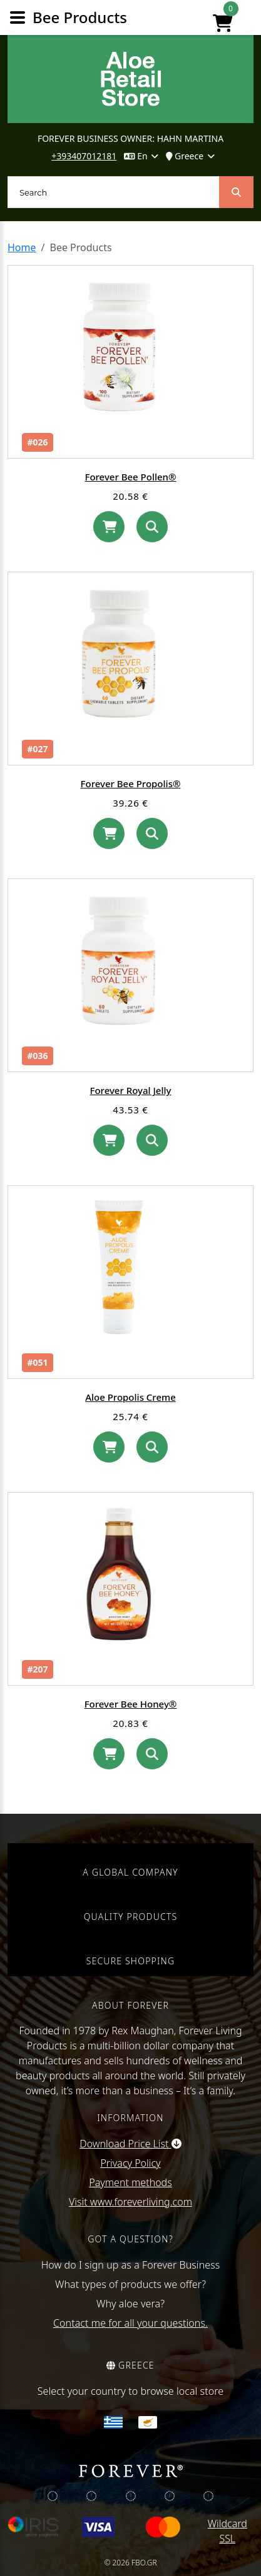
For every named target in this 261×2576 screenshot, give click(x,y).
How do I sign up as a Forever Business (130, 2265)
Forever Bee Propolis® (131, 783)
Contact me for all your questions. (130, 2323)
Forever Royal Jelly (130, 1090)
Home (22, 247)
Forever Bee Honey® (130, 1704)
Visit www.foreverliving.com (130, 2202)
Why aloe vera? (130, 2303)
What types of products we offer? (130, 2284)
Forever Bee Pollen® (130, 476)
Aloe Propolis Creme (130, 1397)
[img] (53, 2496)
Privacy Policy (130, 2163)
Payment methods (130, 2182)
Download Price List (130, 2144)
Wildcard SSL (227, 2531)
